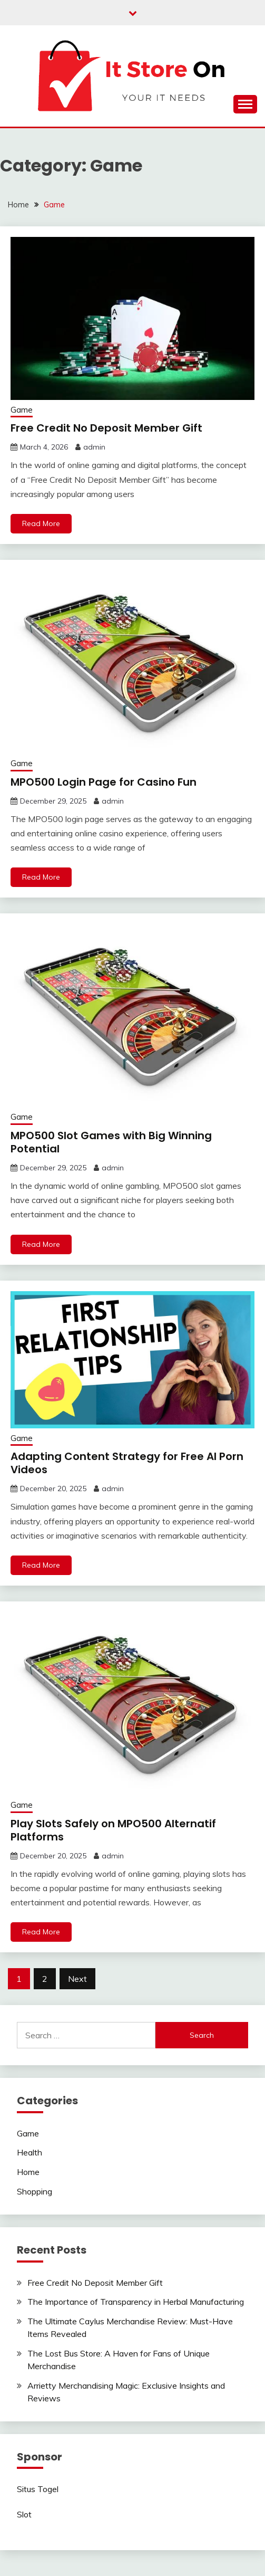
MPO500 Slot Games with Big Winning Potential (111, 1142)
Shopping (34, 2191)
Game (22, 410)
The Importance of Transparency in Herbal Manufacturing (135, 2301)
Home (28, 2172)
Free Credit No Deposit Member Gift (106, 428)
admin (94, 447)
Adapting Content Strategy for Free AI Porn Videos (127, 1463)
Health (29, 2152)
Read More (41, 523)
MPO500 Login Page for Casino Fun (104, 782)
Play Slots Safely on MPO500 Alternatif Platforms (113, 1830)
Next (77, 1978)
